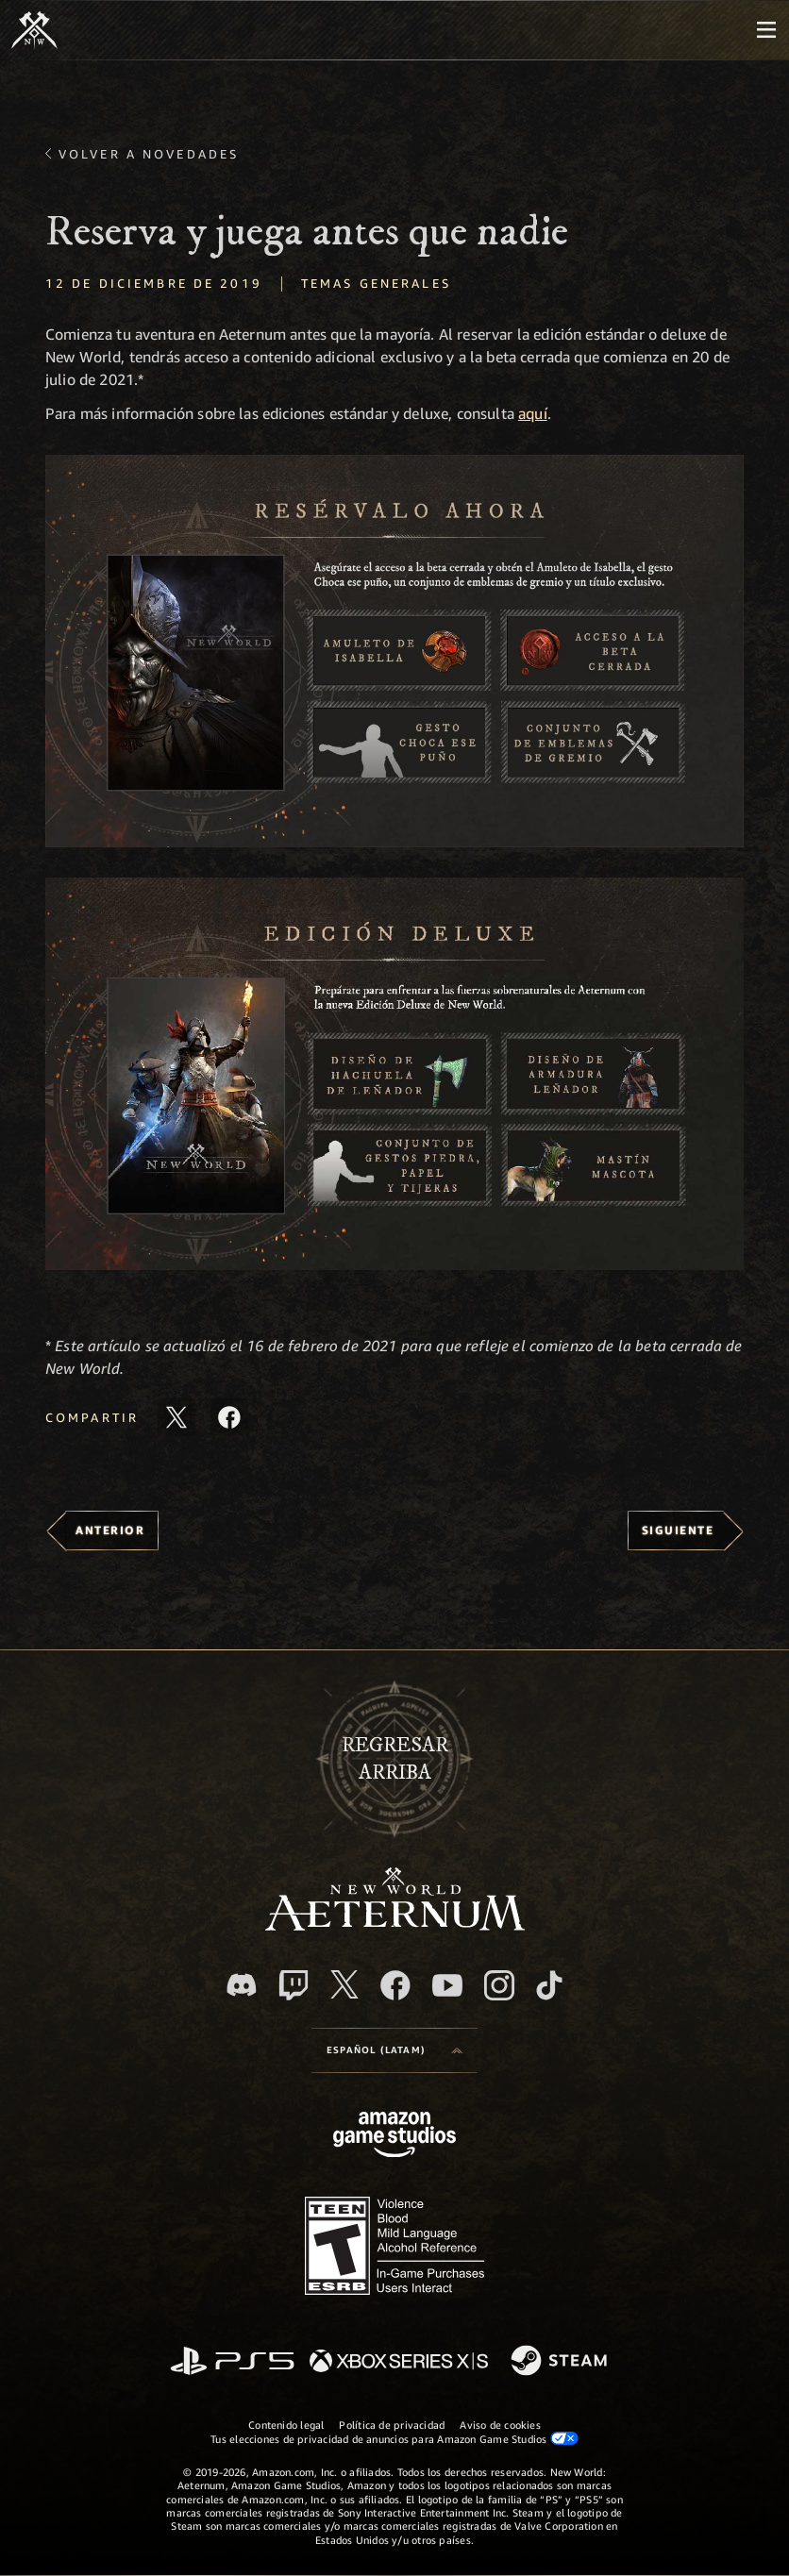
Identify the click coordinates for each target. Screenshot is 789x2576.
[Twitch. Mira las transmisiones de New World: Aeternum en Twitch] (293, 1985)
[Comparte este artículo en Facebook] (229, 1417)
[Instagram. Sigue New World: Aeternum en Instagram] (499, 1985)
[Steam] (561, 2361)
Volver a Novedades (149, 153)
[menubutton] (766, 30)
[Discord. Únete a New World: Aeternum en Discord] (242, 1985)
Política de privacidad (392, 2424)
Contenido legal (286, 2424)
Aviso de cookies (500, 2424)
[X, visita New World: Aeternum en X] (344, 1984)
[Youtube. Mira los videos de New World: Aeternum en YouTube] (447, 1985)
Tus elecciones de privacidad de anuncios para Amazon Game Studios (394, 2438)
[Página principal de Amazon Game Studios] (394, 2137)
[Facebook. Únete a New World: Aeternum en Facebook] (395, 1985)
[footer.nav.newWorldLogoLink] (395, 1925)
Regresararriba (395, 1758)
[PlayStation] (232, 2362)
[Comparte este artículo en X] (176, 1417)
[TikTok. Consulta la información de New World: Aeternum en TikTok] (549, 1985)
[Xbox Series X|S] (398, 2362)
